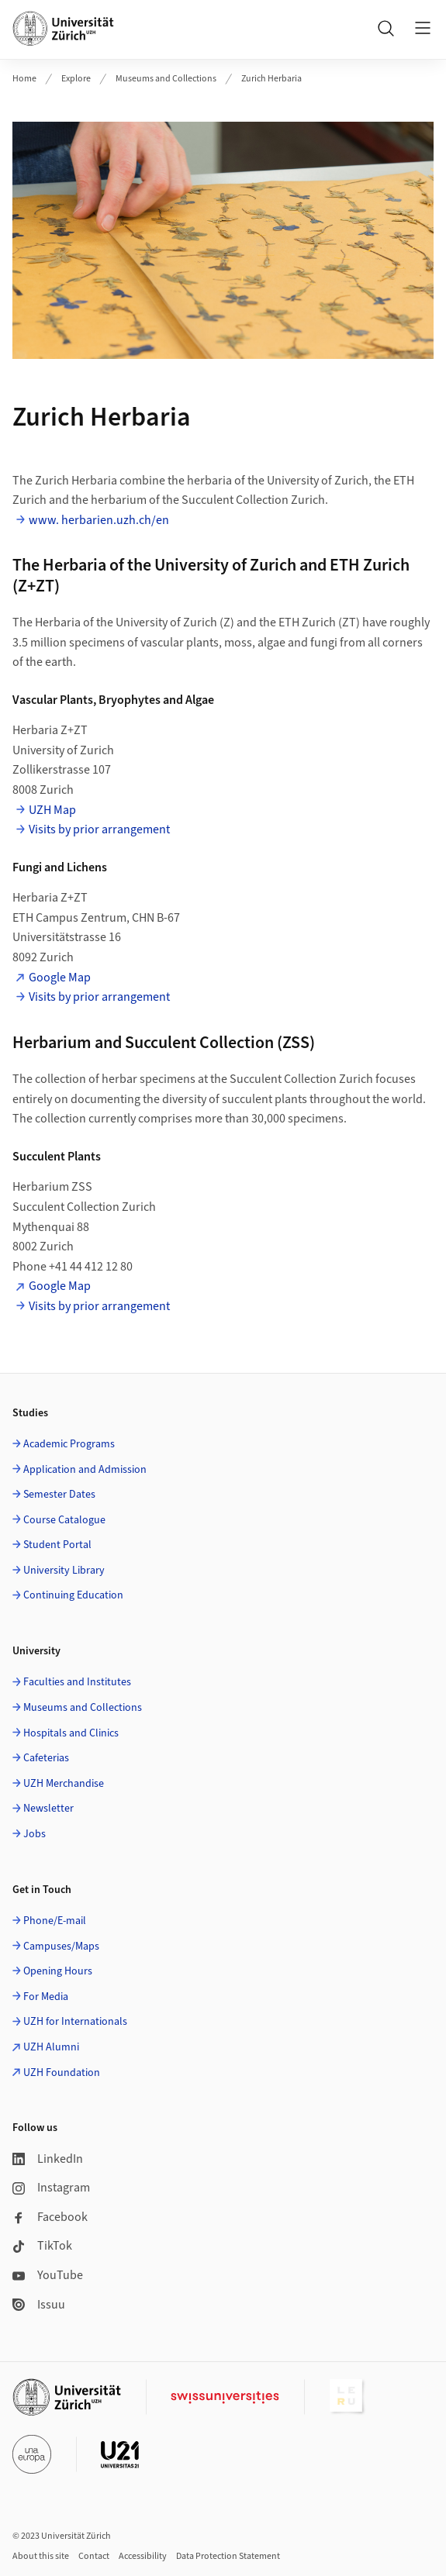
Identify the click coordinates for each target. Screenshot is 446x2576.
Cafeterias (46, 1758)
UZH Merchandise (63, 1783)
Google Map (60, 977)
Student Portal (57, 1545)
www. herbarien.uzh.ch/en (99, 520)
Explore (76, 78)
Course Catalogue (64, 1520)
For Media (45, 1997)
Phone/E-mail (54, 1921)
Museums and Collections (166, 78)
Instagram (51, 2187)
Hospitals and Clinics (71, 1733)
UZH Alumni (51, 2047)
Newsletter (48, 1808)
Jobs (34, 1834)
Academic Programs (69, 1444)
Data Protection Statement (228, 2556)
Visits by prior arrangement (99, 829)
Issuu (38, 2304)
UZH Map (52, 810)
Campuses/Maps (61, 1946)
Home (24, 78)
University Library (64, 1570)
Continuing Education (73, 1595)
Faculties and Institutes (77, 1682)
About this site (40, 2556)
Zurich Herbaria (271, 78)
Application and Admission (85, 1470)
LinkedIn (47, 2158)
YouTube (47, 2275)
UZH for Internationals (75, 2021)
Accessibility (143, 2556)
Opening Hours (57, 1971)
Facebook (50, 2217)
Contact (93, 2556)
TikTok (42, 2245)
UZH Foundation (61, 2073)
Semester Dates (59, 1494)
